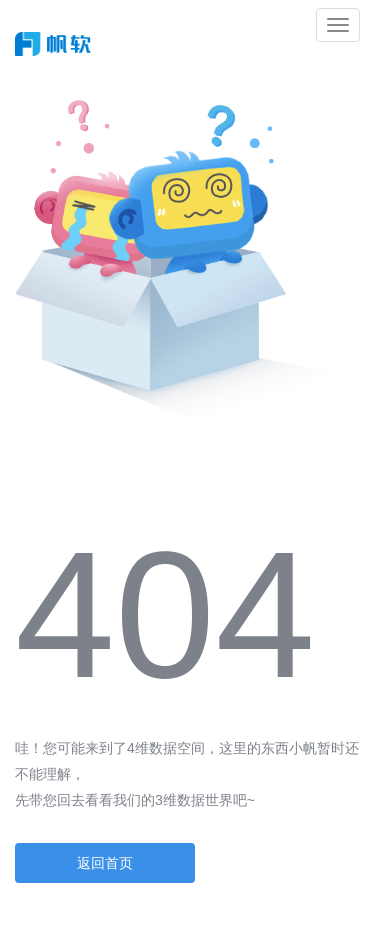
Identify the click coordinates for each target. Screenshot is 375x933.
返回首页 (105, 863)
